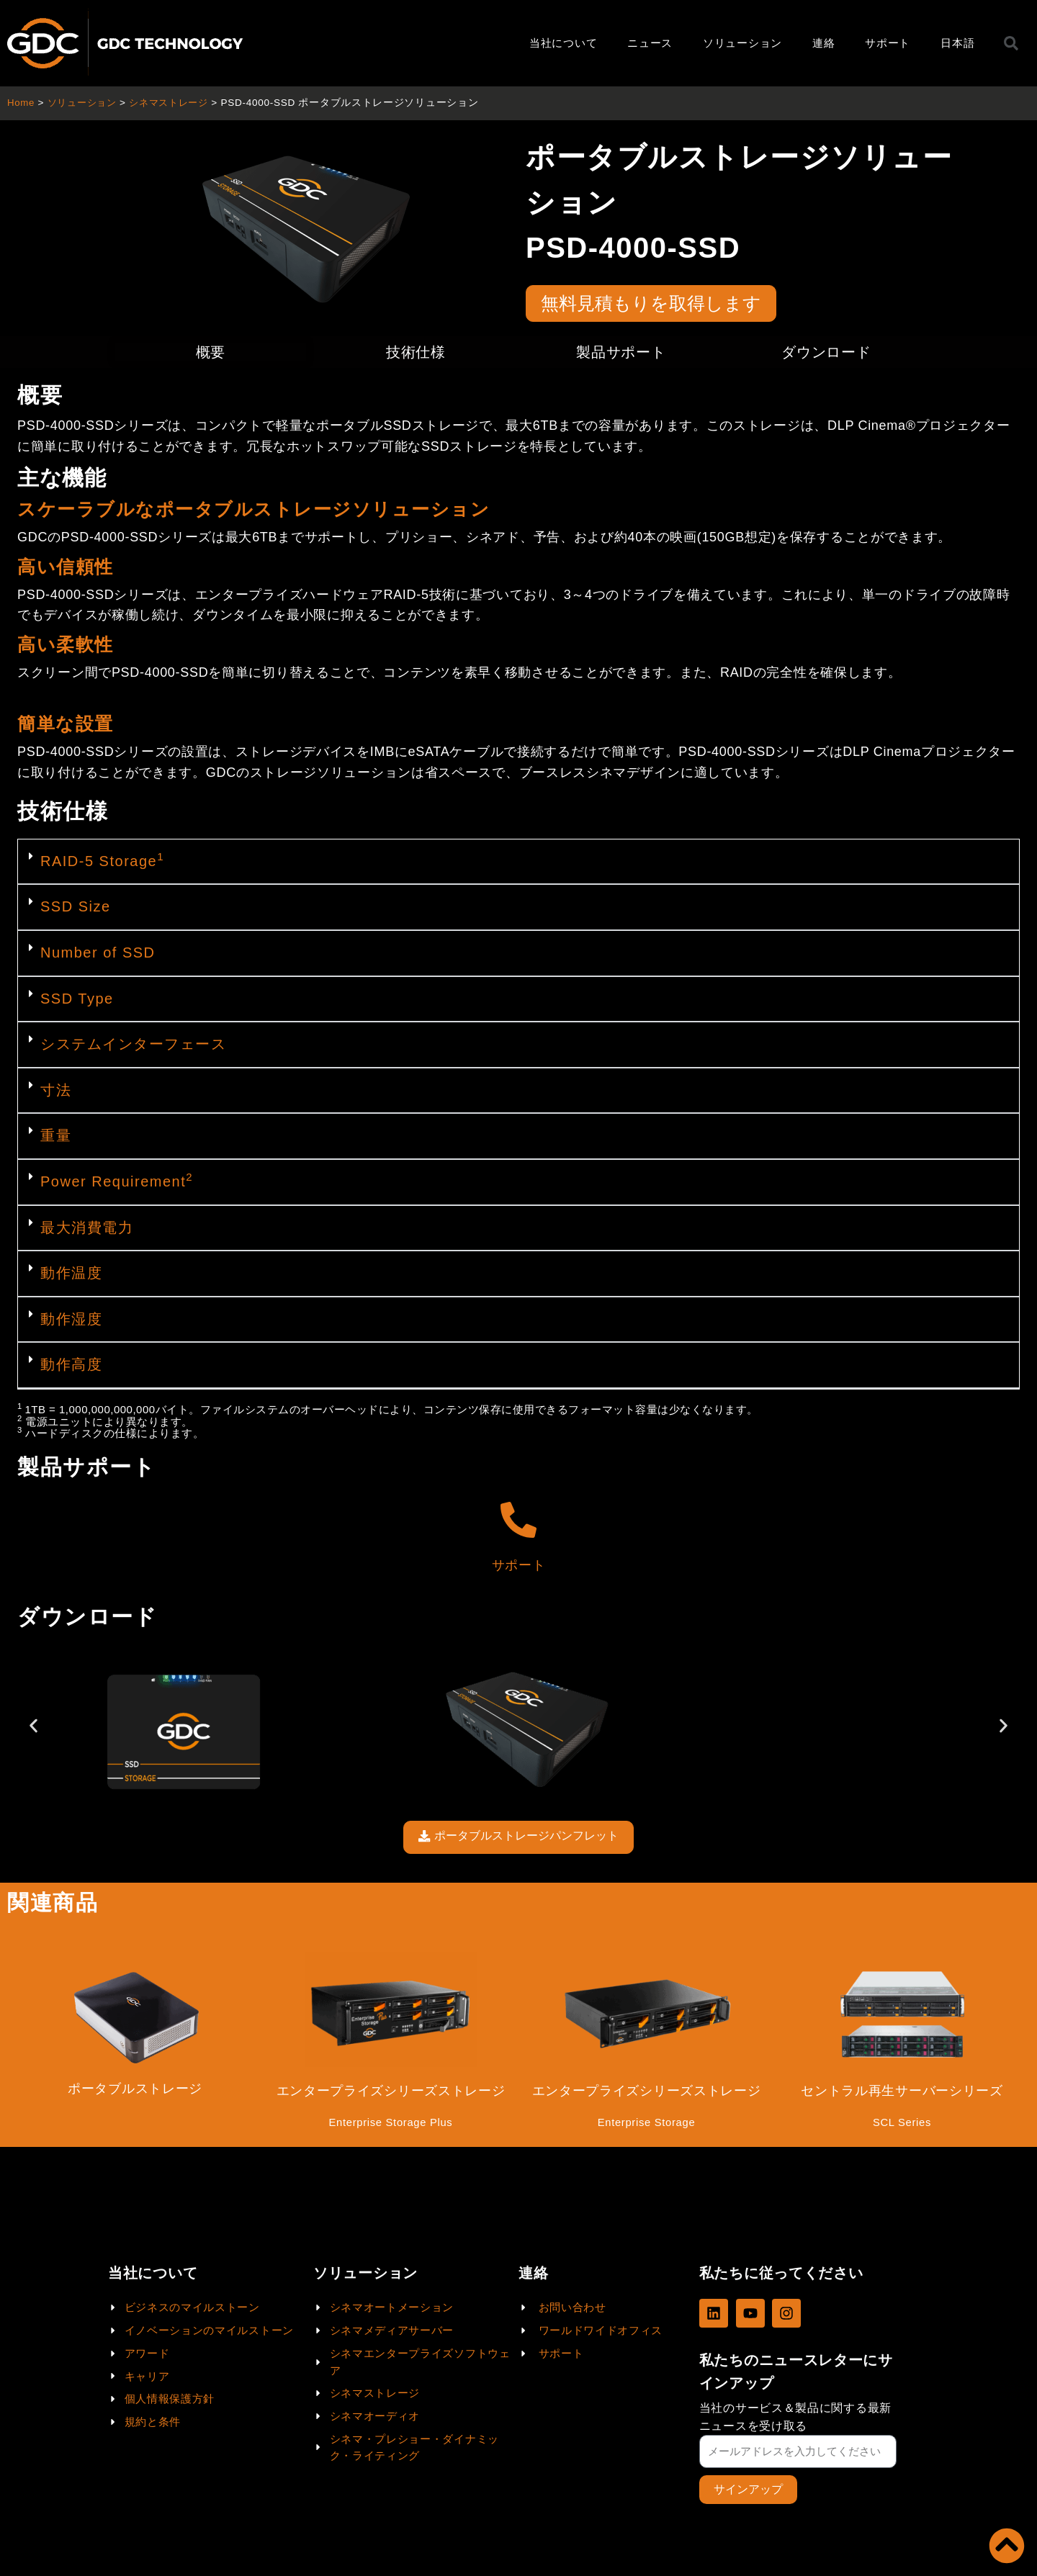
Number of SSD (98, 952)
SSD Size (75, 906)
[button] (518, 862)
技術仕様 (416, 352)
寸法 (55, 1090)
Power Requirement (116, 1181)
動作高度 (71, 1364)
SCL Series (902, 2125)
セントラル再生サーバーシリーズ (902, 2093)
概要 (210, 352)
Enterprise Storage (646, 2125)
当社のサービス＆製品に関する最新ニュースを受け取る (795, 2416)
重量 (55, 1135)
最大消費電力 (86, 1227)
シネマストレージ (177, 102)
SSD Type (77, 998)
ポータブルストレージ (135, 2091)
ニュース (650, 43)
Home (21, 102)
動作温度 (71, 1273)
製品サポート (620, 352)
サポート (887, 43)
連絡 (823, 43)
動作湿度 (71, 1319)
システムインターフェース (133, 1044)
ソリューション (742, 43)
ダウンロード (826, 352)
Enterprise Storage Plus (390, 2125)
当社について (563, 43)
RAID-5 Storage (102, 861)
